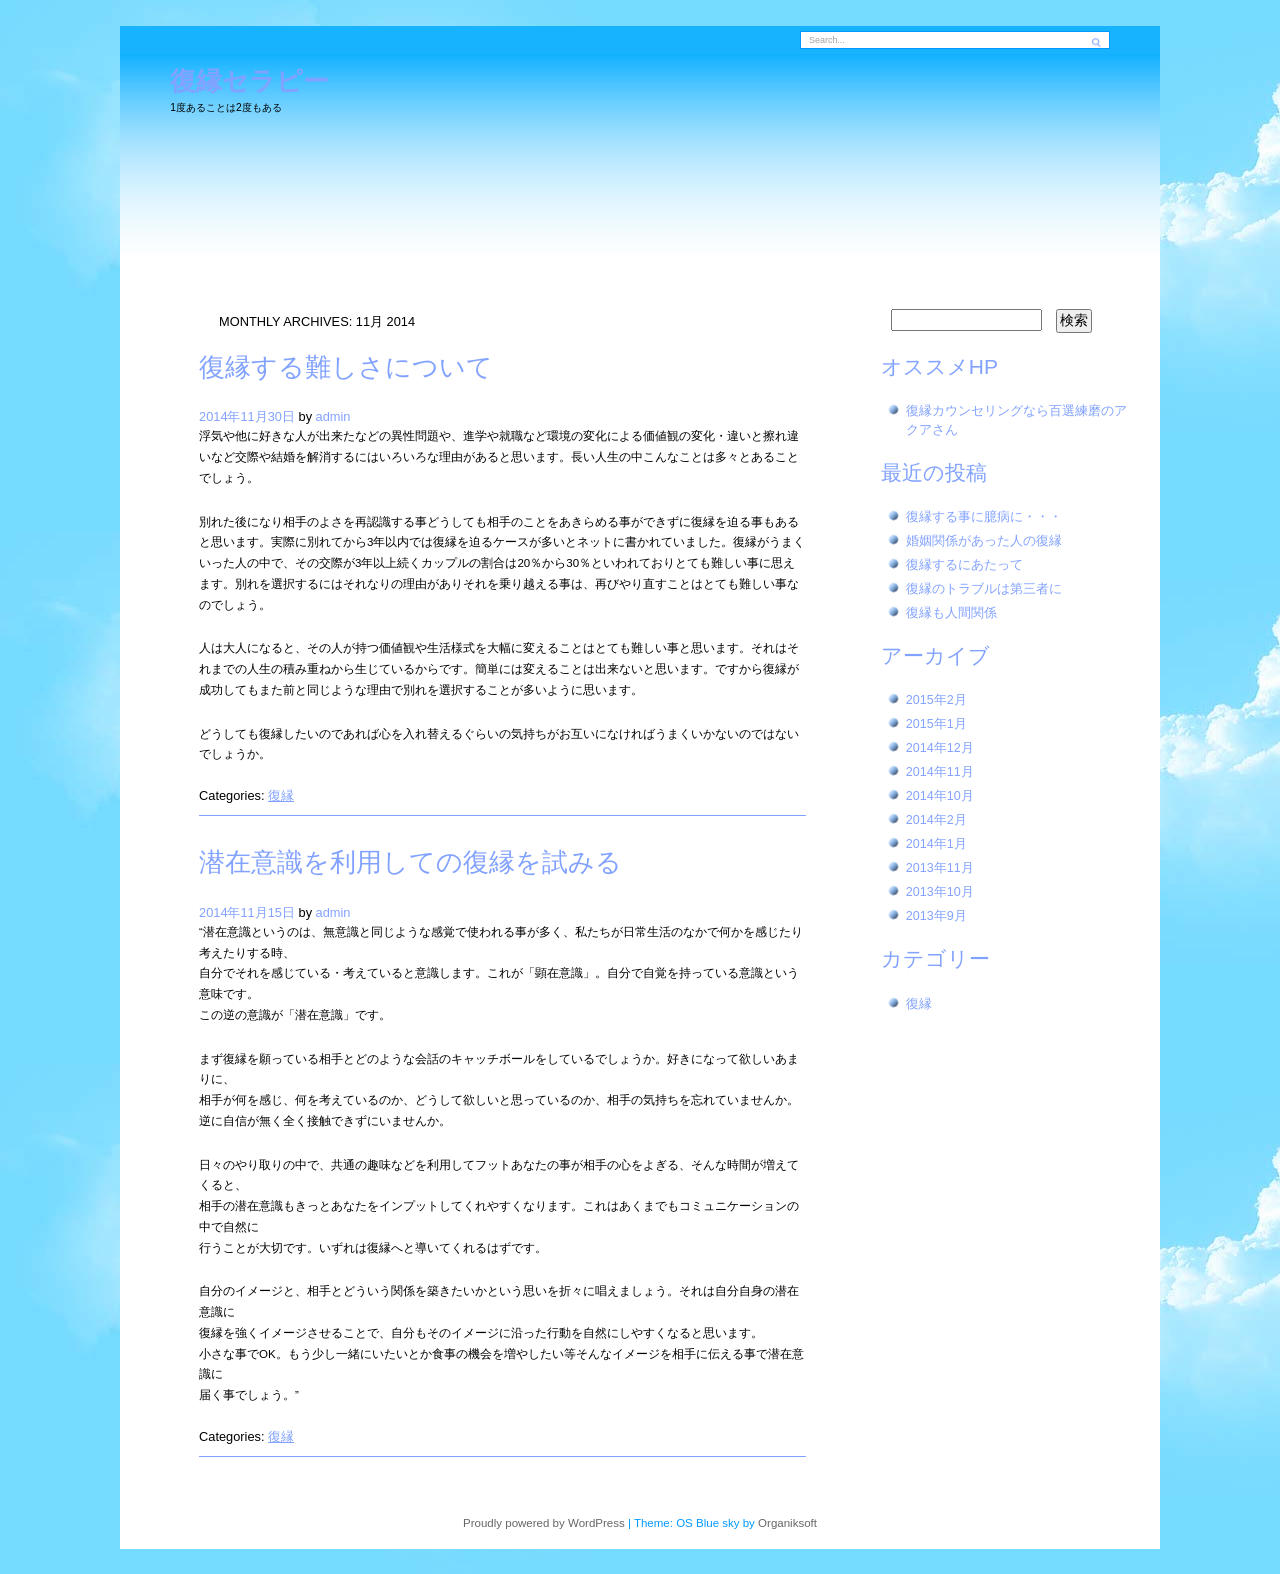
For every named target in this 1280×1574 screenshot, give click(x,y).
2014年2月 (936, 820)
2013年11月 (940, 868)
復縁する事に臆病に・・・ (984, 517)
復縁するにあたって (964, 565)
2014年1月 (936, 844)
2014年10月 (940, 796)
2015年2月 (936, 700)
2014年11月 (940, 772)
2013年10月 (940, 892)
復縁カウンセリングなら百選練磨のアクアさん (1016, 420)
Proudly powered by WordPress (544, 1523)
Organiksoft (787, 1523)
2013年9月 (936, 916)
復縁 (281, 795)
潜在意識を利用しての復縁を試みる (410, 862)
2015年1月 (936, 724)
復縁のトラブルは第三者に (984, 589)
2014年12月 (940, 748)
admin (333, 416)
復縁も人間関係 (951, 613)
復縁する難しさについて (346, 367)
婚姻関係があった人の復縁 (984, 541)
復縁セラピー (249, 81)
